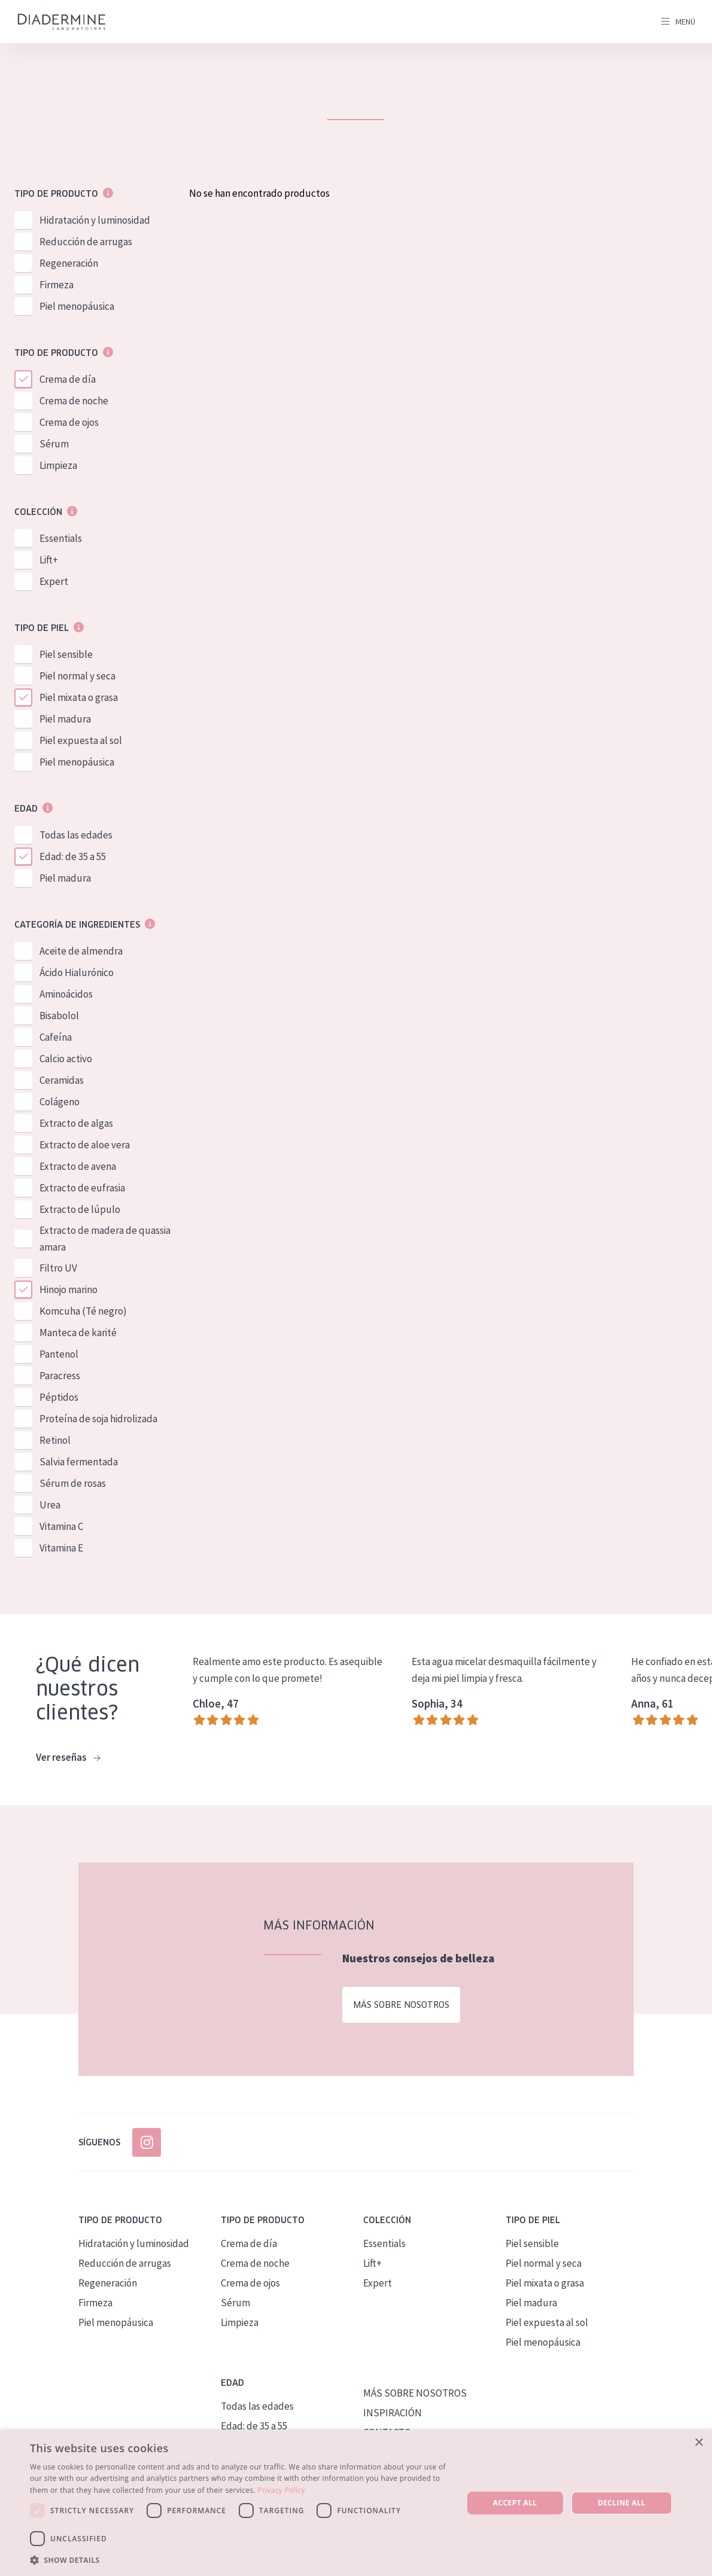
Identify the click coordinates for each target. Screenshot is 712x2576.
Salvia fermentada (78, 1461)
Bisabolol (59, 1015)
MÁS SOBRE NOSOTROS (415, 2393)
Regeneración (68, 263)
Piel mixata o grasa (78, 697)
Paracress (59, 1375)
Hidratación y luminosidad (94, 220)
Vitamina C (61, 1526)
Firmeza (56, 284)
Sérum (54, 443)
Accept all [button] (515, 2503)
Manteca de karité (78, 1332)
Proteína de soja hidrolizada (98, 1418)
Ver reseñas (68, 1757)
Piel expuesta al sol (80, 740)
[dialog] (356, 2503)
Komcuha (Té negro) (83, 1311)
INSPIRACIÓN (392, 2412)
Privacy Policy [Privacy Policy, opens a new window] (281, 2490)
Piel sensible (66, 654)
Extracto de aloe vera (84, 1144)
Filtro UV (58, 1268)
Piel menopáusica (76, 306)
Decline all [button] (622, 2503)
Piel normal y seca (77, 675)
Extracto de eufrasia (82, 1187)
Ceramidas (61, 1080)
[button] (240, 2560)
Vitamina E (61, 1547)
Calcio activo (65, 1058)
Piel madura (65, 718)
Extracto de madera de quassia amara (105, 1239)
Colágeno (59, 1101)
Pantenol (58, 1354)
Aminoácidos (66, 994)
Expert (53, 581)
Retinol (55, 1440)
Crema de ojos (69, 422)
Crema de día (67, 379)
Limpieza (58, 465)
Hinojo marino (68, 1289)
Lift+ (48, 559)
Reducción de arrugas (85, 241)
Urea (49, 1504)
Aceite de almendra (81, 951)
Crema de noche (73, 400)
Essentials (60, 538)
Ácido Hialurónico (76, 972)
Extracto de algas (76, 1123)
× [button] (698, 2442)
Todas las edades (75, 835)
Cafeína (55, 1037)
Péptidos (58, 1397)
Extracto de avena (77, 1166)
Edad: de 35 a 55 (72, 856)
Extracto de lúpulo (79, 1209)
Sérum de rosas (72, 1483)
